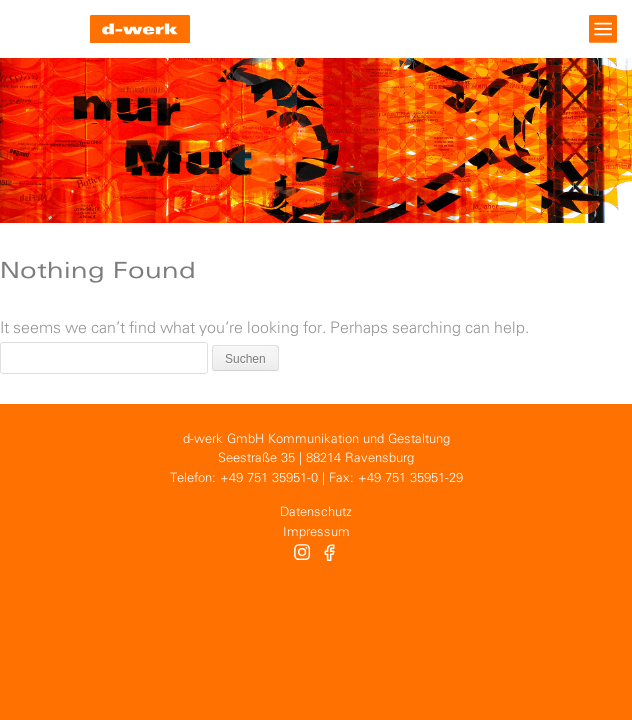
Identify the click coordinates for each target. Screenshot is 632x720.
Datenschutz (316, 512)
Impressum (316, 532)
